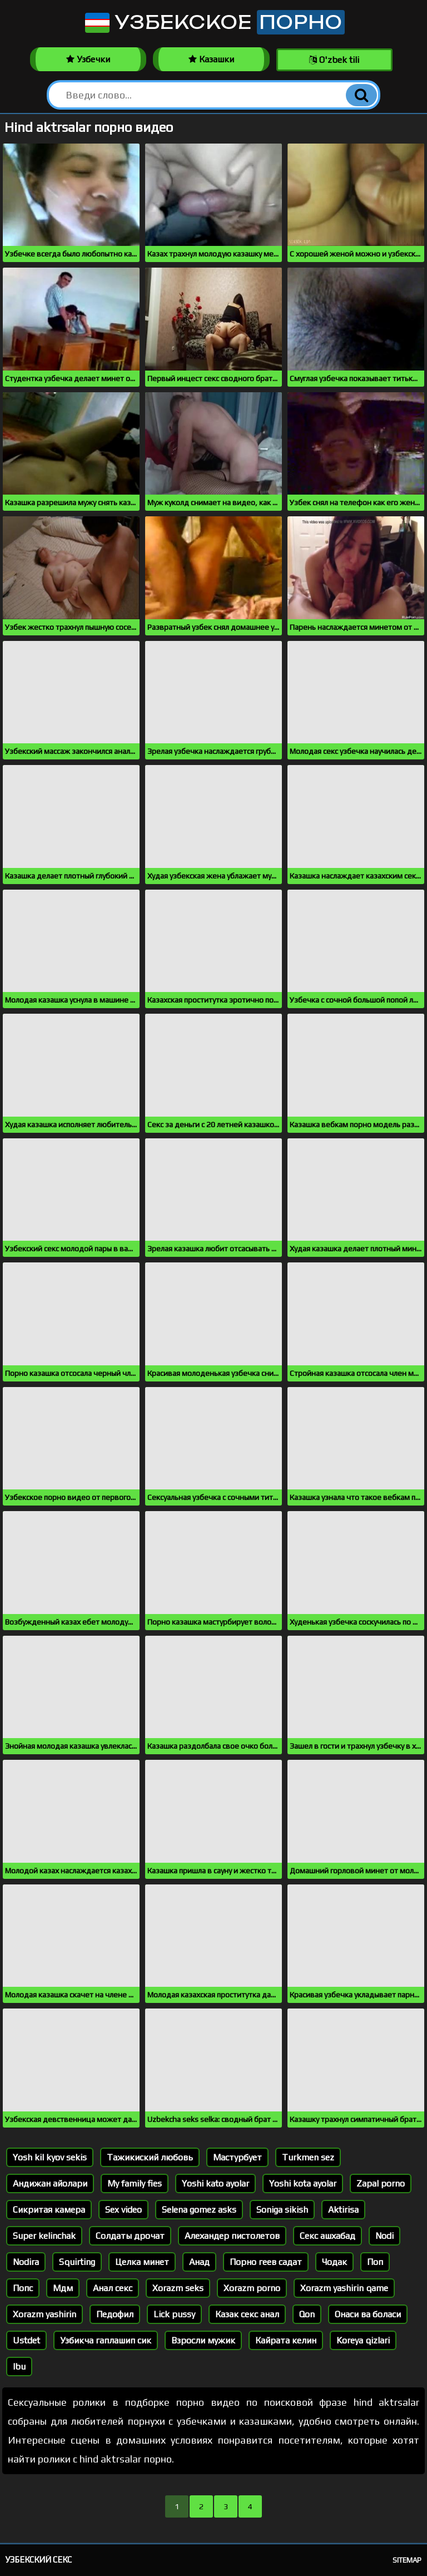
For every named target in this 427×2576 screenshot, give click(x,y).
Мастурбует (237, 2157)
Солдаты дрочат (130, 2235)
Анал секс (112, 2288)
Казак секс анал (247, 2314)
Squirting (77, 2262)
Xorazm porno (252, 2288)
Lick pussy (174, 2314)
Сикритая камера (49, 2209)
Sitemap (407, 2560)
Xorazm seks (177, 2288)
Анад (199, 2262)
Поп (375, 2262)
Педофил (114, 2314)
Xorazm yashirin (44, 2314)
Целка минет (142, 2262)
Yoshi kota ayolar (302, 2183)
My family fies (134, 2183)
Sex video (123, 2209)
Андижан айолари (50, 2183)
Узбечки (88, 59)
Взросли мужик (203, 2340)
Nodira (26, 2262)
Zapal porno (380, 2183)
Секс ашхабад (327, 2235)
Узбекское (214, 22)
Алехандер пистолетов (232, 2235)
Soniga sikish (282, 2209)
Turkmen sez (308, 2157)
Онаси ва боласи (368, 2314)
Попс (23, 2288)
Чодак (334, 2262)
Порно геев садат (266, 2262)
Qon (307, 2314)
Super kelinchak (44, 2235)
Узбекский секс (39, 2559)
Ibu (19, 2366)
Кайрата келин (285, 2340)
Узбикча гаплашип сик (105, 2340)
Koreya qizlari (363, 2340)
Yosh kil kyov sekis (50, 2157)
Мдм (63, 2288)
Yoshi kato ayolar (215, 2183)
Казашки (211, 59)
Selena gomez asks (199, 2209)
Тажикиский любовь (150, 2157)
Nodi (384, 2235)
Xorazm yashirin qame (344, 2288)
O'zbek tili (334, 60)
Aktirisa (343, 2209)
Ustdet (26, 2340)
